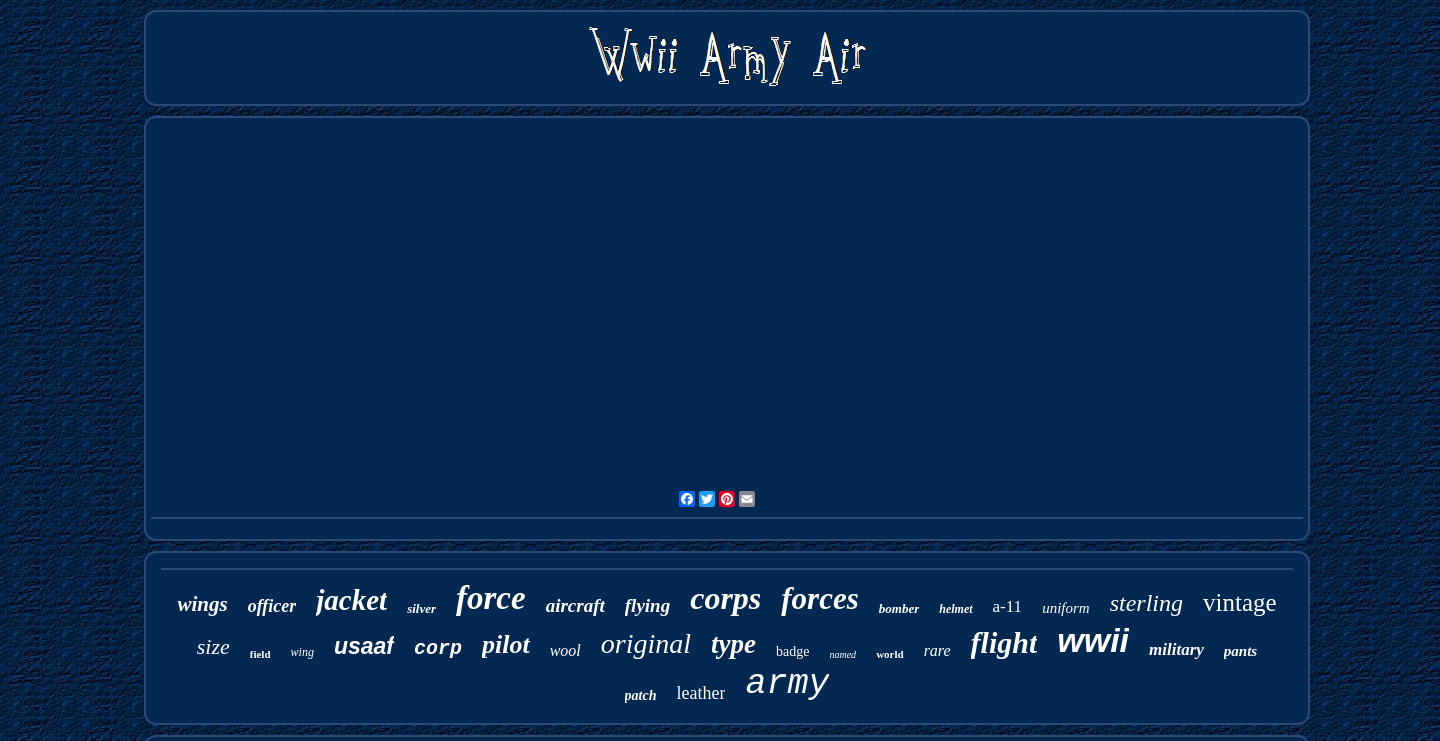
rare (937, 650)
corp (438, 648)
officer (272, 606)
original (646, 643)
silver (421, 608)
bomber (899, 608)
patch (641, 695)
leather (700, 693)
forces (819, 598)
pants (1240, 651)
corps (725, 598)
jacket (351, 600)
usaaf (364, 646)
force (491, 598)
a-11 (1008, 606)
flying (647, 605)
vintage (1240, 602)
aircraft (575, 605)
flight (1004, 642)
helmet (955, 609)
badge (792, 651)
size (213, 646)
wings (202, 604)
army (787, 684)
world (890, 654)
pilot (506, 644)
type (733, 644)
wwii (1093, 640)
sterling (1146, 603)
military (1176, 649)
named (842, 654)
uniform (1066, 608)
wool (565, 650)
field (260, 654)
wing (302, 652)
